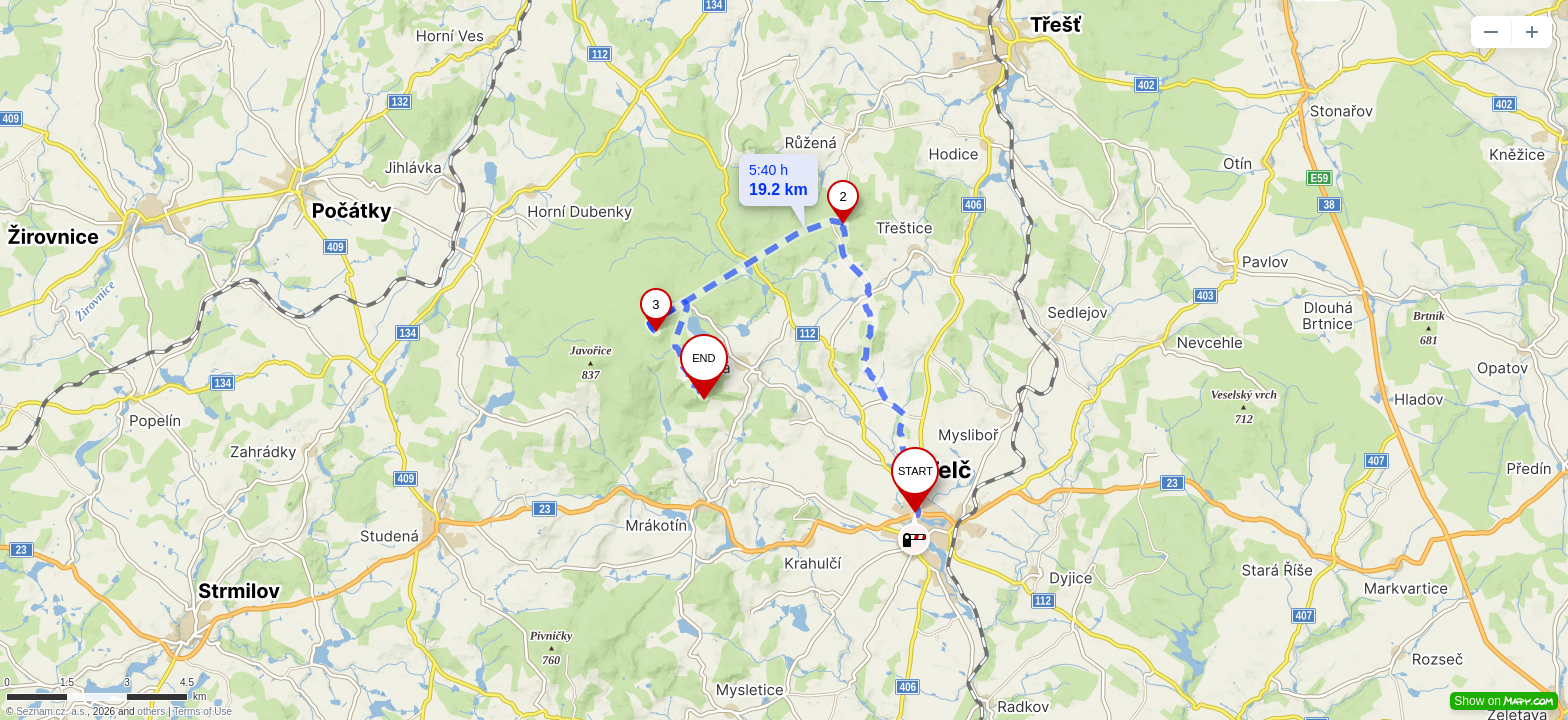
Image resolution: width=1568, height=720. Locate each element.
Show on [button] (1504, 701)
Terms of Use (202, 711)
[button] (1491, 32)
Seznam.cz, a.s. (51, 711)
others (151, 711)
